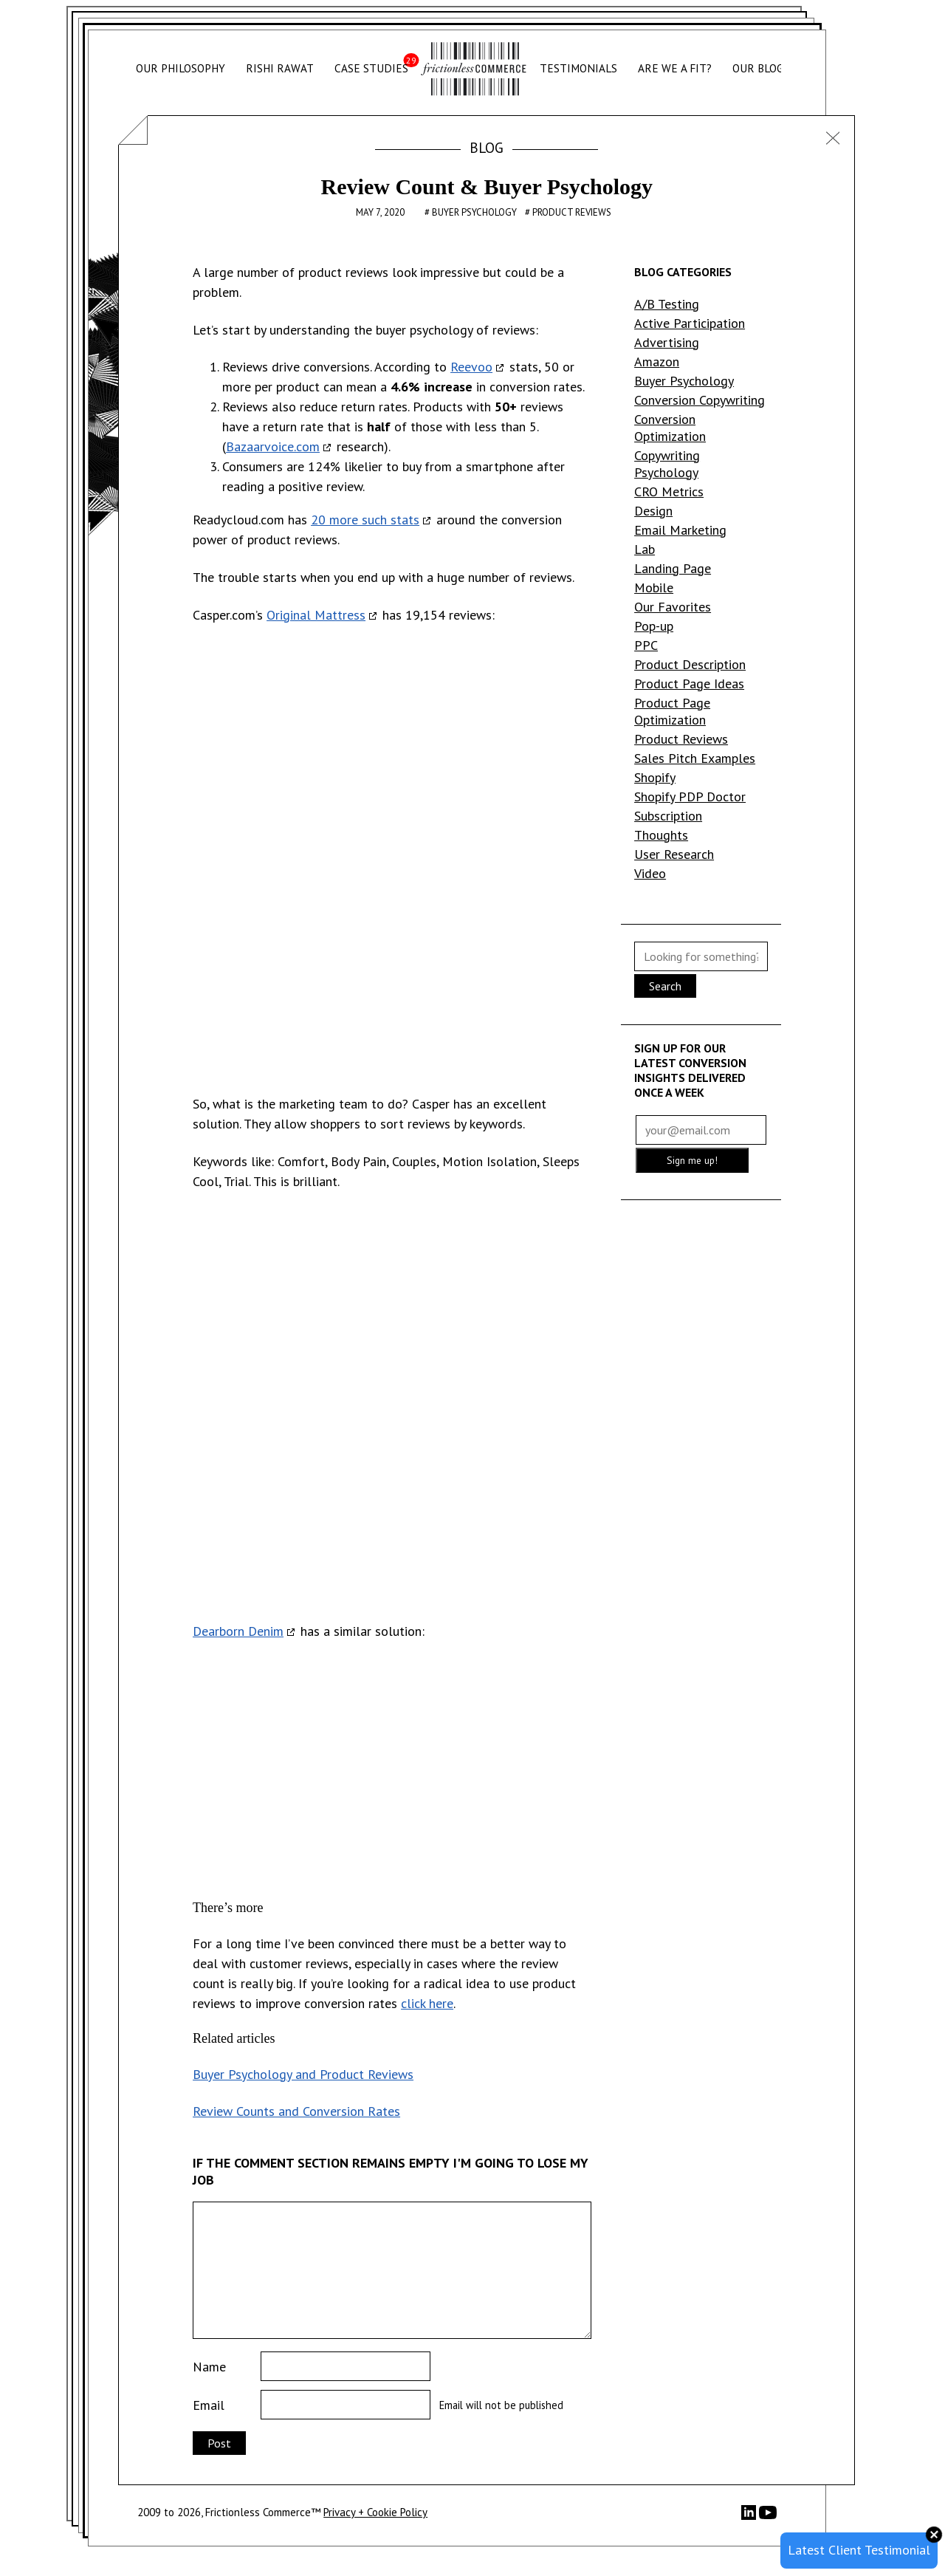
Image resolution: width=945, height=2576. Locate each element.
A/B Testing (666, 303)
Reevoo (471, 366)
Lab (644, 549)
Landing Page (672, 568)
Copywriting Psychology (667, 464)
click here (427, 2003)
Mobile (653, 587)
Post (219, 2443)
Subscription (668, 815)
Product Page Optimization (672, 711)
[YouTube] (768, 2517)
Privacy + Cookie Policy (375, 2512)
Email (208, 2405)
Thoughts (661, 834)
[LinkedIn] (750, 2516)
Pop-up (653, 625)
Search (665, 986)
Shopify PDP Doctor (690, 796)
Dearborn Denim (238, 1631)
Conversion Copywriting (699, 399)
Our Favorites (672, 606)
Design (653, 510)
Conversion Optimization (670, 428)
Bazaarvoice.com (273, 446)
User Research (674, 854)
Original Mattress (316, 614)
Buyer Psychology (475, 212)
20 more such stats (365, 519)
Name (209, 2366)
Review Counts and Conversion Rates (296, 2111)
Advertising (666, 342)
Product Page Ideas (689, 683)
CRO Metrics (669, 491)
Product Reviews (571, 212)
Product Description (690, 664)
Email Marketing (680, 529)
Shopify (655, 777)
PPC (646, 645)
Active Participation (689, 323)
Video (650, 873)
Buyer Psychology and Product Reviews (303, 2074)
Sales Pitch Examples (694, 758)
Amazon (656, 361)
